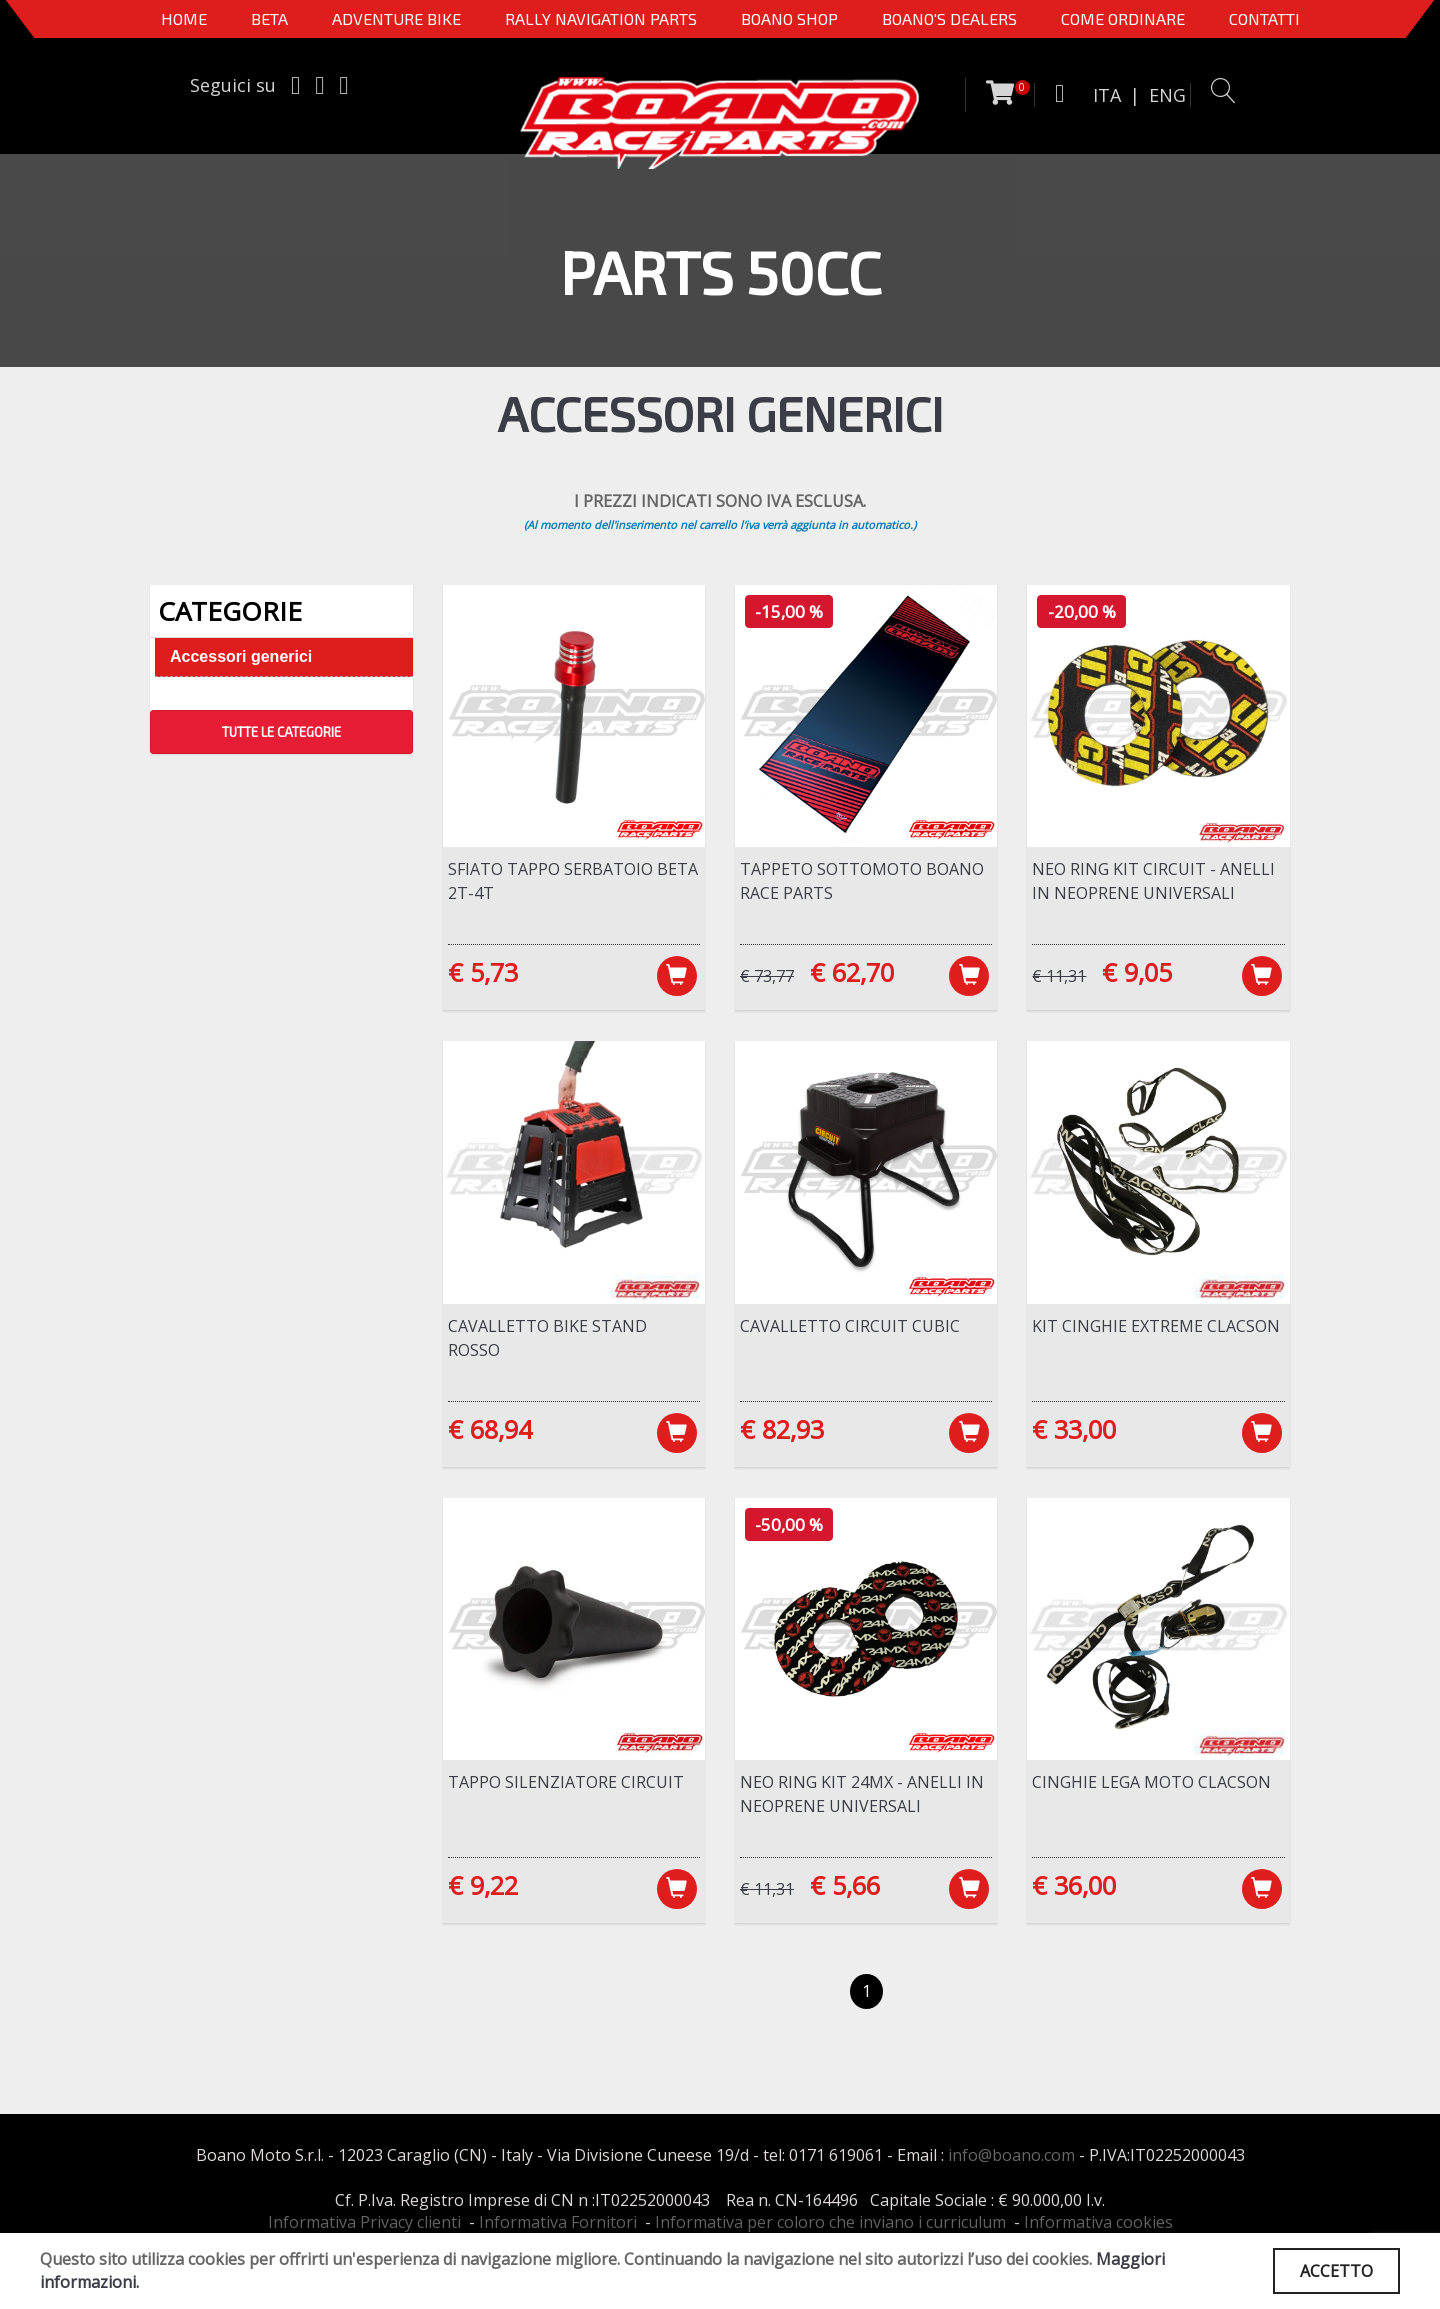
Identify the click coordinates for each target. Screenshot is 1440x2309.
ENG (1167, 95)
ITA (1107, 95)
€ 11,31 (1059, 976)
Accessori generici (241, 656)
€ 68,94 (490, 1429)
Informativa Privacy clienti (364, 2222)
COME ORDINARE (1123, 18)
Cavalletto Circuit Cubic (850, 1326)
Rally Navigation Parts (601, 18)
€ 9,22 (483, 1885)
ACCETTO (1336, 2271)
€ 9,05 (1137, 972)
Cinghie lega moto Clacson (1151, 1782)
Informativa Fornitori (558, 2222)
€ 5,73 (483, 972)
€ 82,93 (782, 1429)
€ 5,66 (845, 1885)
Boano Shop (789, 18)
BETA (269, 18)
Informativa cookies (1098, 2222)
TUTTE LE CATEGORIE (281, 732)
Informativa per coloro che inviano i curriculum (830, 2222)
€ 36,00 (1074, 1885)
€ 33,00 (1074, 1429)
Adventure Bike (396, 18)
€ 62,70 (852, 972)
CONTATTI (1264, 18)
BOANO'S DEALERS (949, 18)
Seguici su (233, 85)
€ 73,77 (767, 976)
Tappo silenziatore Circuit (566, 1782)
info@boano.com (1011, 2155)
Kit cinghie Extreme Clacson (1156, 1326)
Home (184, 18)
